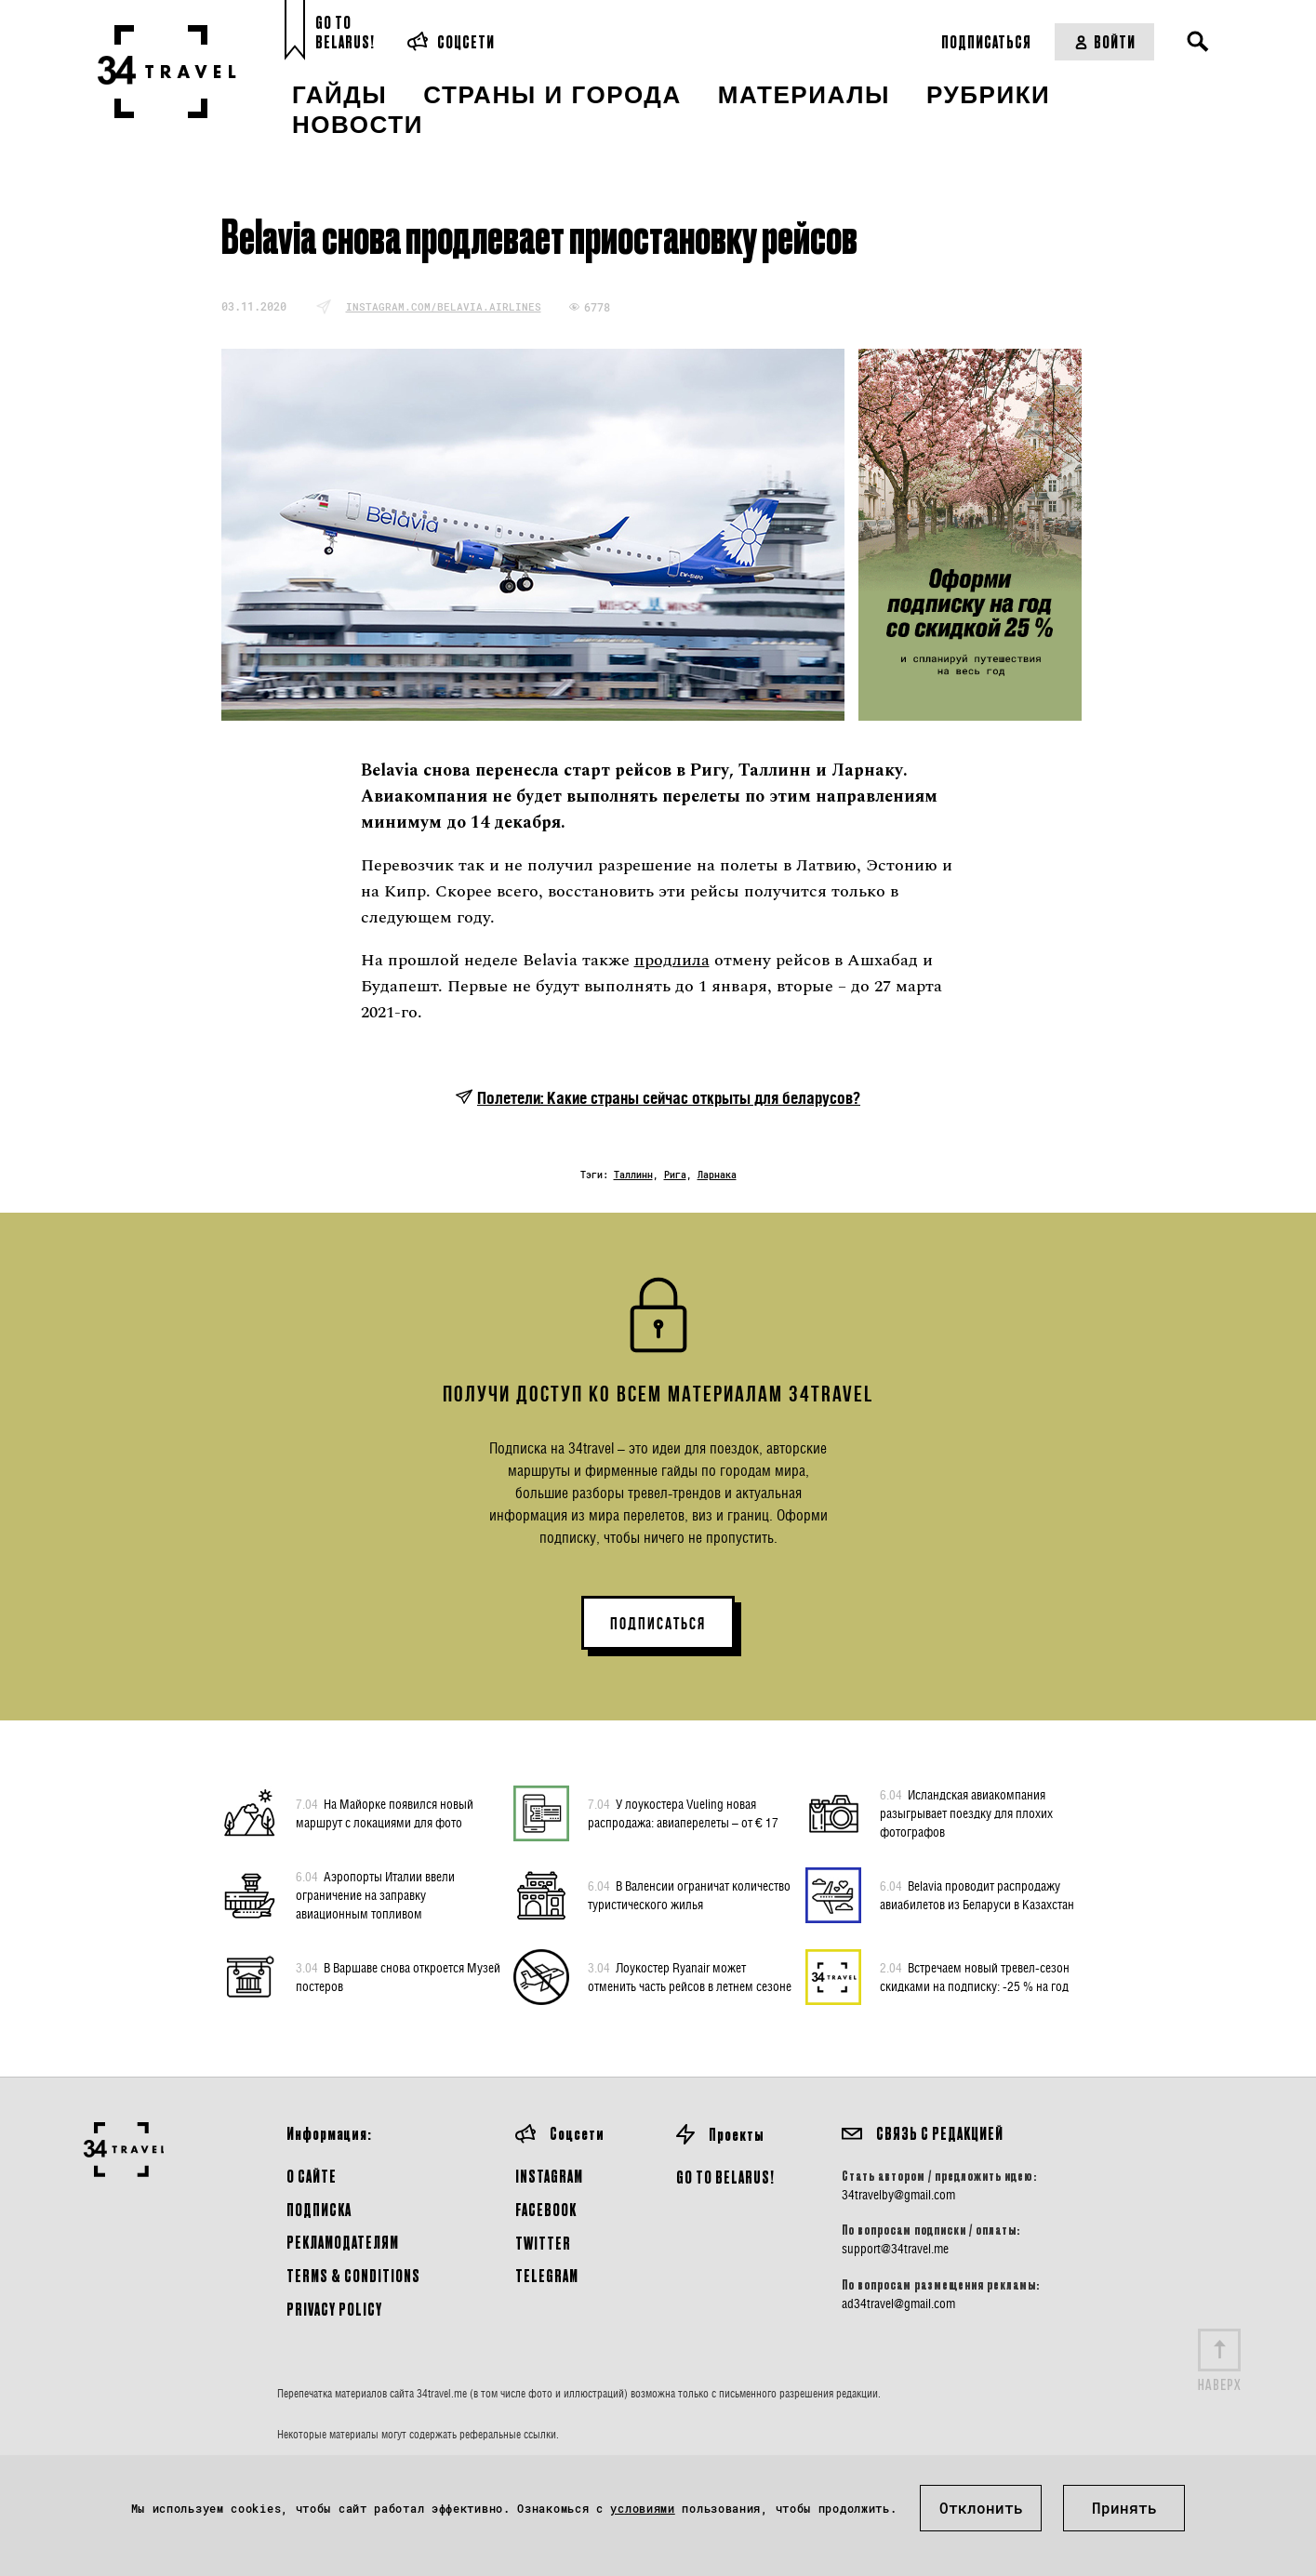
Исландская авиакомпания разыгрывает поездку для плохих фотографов (966, 1812)
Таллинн (633, 1175)
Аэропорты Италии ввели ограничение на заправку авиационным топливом (375, 1894)
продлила (672, 960)
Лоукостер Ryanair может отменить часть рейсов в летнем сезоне (689, 1976)
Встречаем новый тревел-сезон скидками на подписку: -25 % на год (975, 1976)
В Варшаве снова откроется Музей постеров (398, 1976)
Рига (675, 1175)
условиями (642, 2508)
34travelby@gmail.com (898, 2194)
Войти (1104, 41)
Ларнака (717, 1175)
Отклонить (981, 2507)
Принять (1124, 2507)
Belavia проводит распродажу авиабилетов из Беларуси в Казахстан (977, 1894)
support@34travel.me (895, 2248)
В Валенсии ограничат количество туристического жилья (689, 1894)
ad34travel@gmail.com (898, 2303)
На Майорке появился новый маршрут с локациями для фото (384, 1812)
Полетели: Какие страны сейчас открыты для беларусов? (668, 1098)
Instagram (549, 2175)
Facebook (546, 2209)
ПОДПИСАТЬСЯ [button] (658, 1623)
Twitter (543, 2242)
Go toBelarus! (345, 32)
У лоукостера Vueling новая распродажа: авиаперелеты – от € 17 (683, 1812)
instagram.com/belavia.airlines (443, 306)
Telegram (546, 2275)
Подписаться (986, 41)
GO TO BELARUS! (725, 2176)
